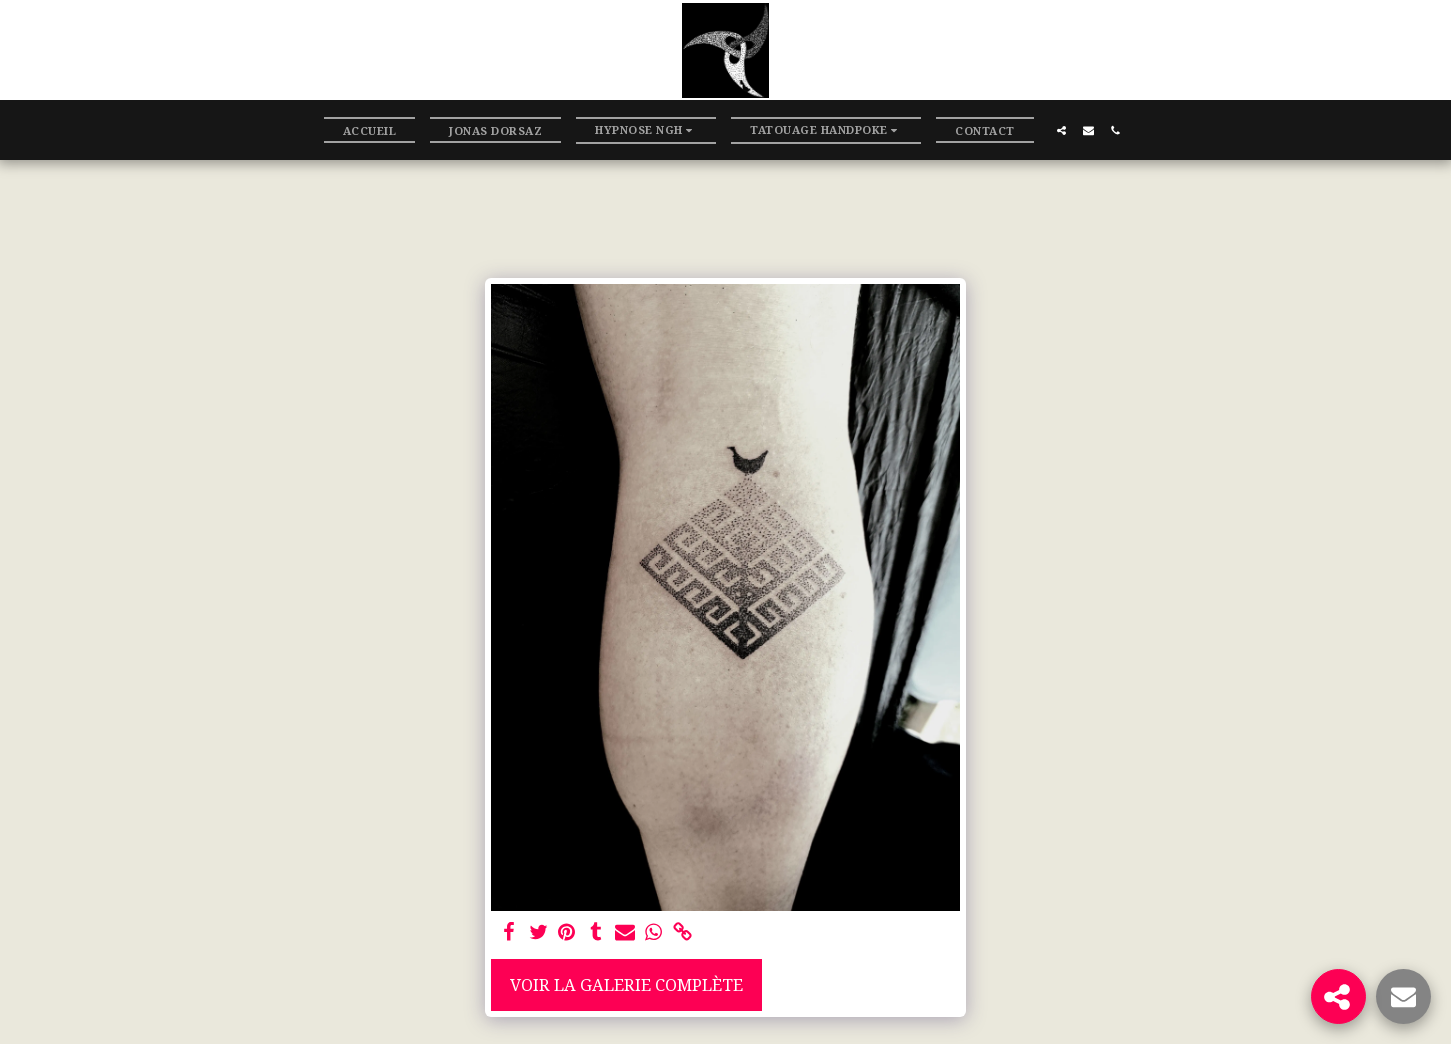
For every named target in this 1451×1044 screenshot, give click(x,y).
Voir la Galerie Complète (626, 984)
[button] (646, 130)
